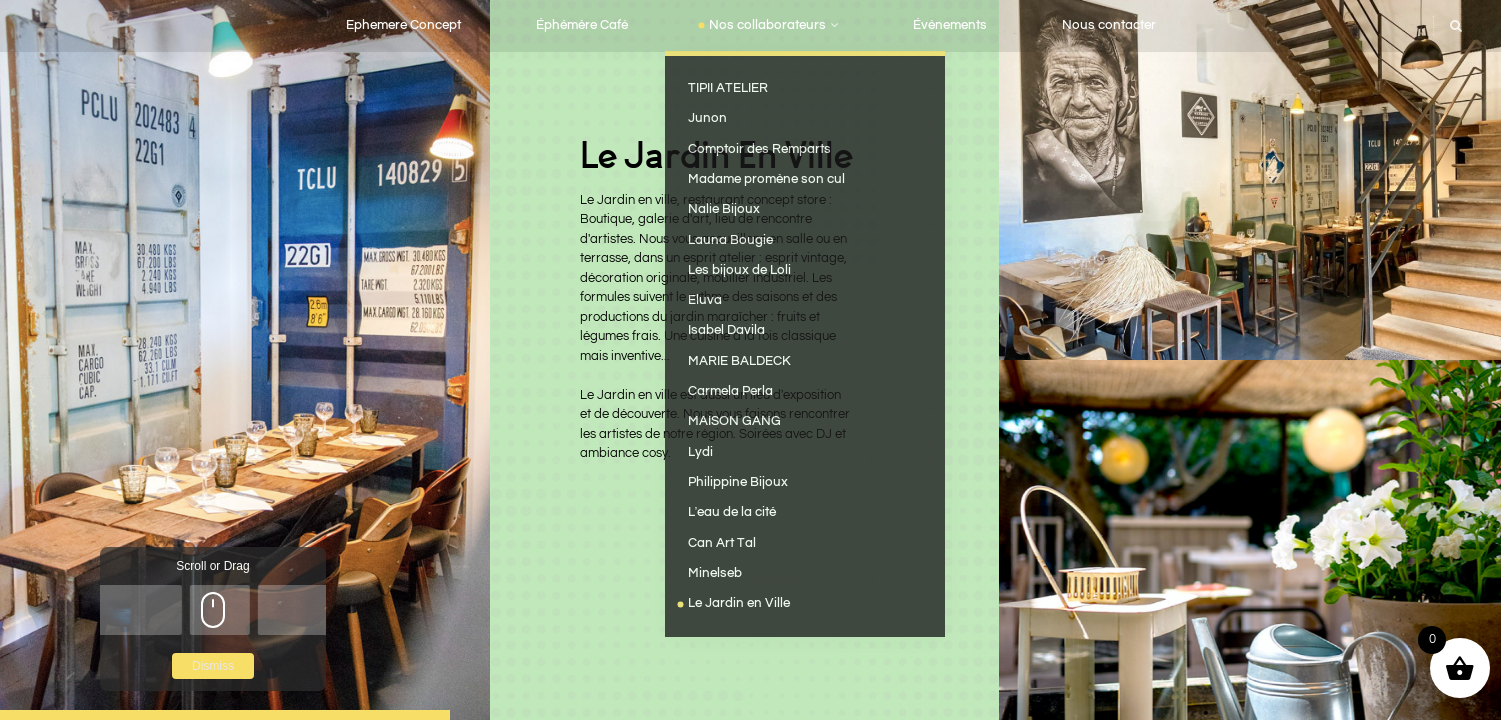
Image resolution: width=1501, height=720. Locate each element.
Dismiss (213, 666)
